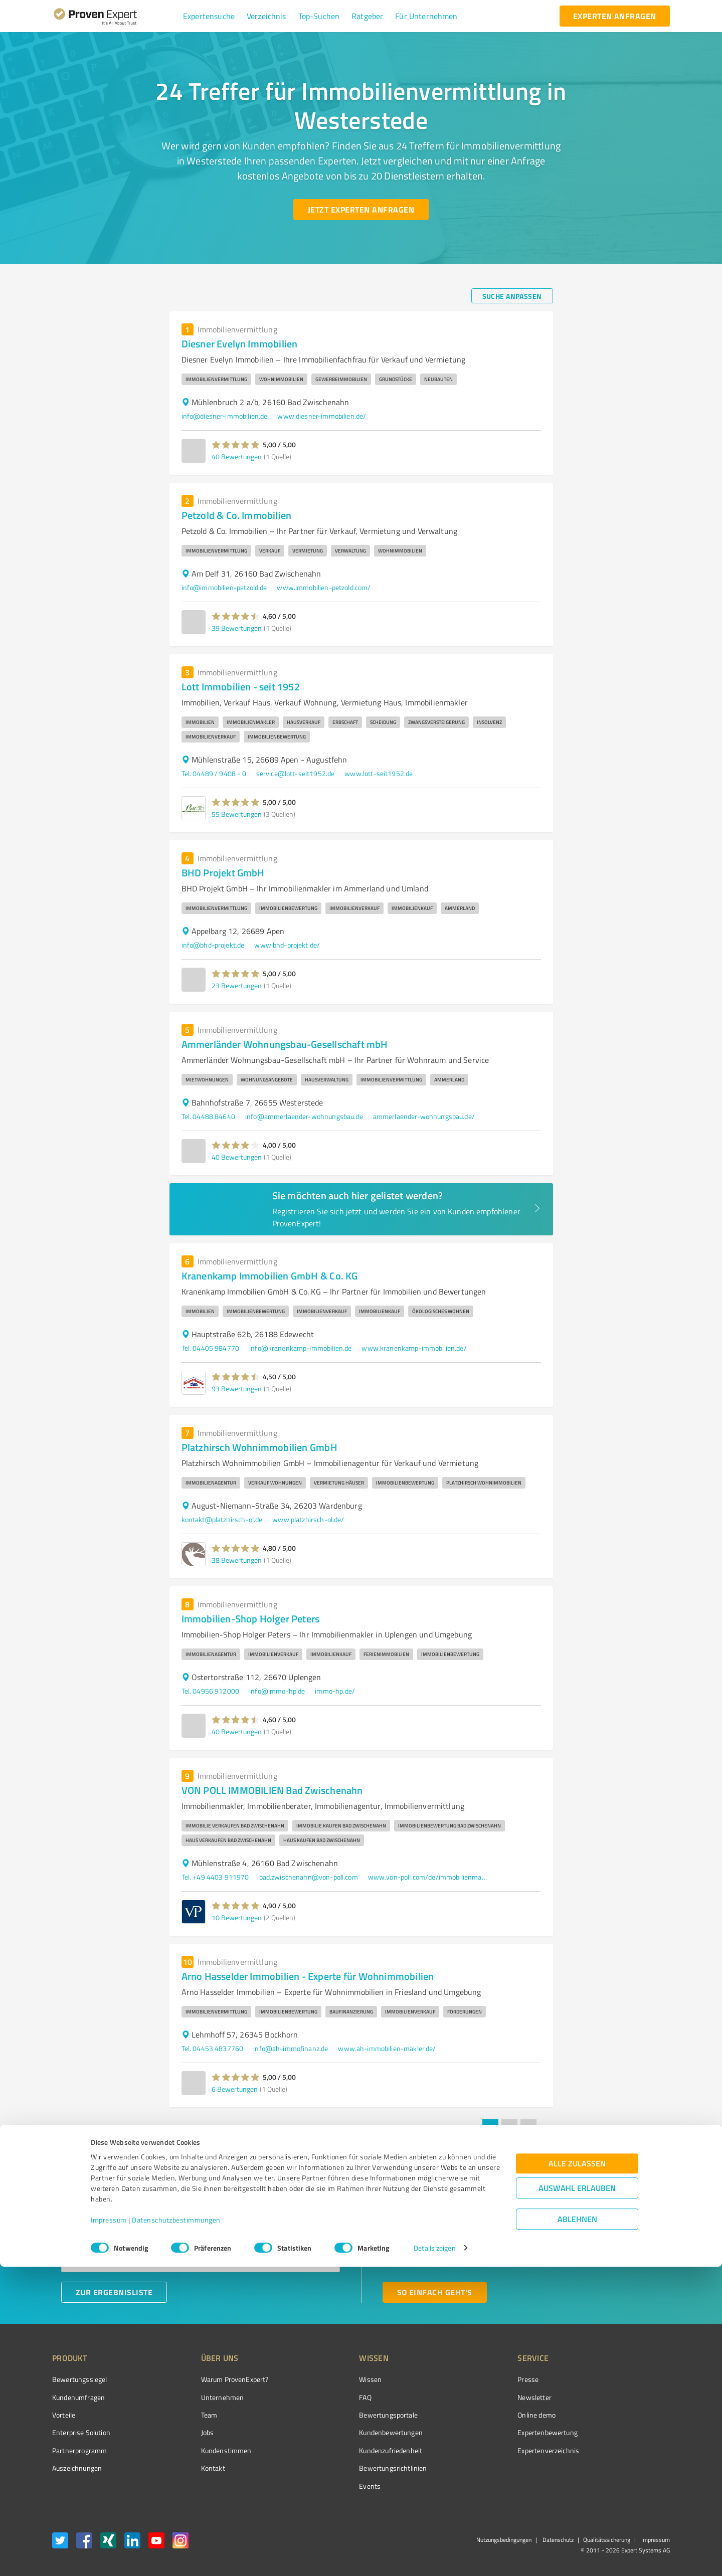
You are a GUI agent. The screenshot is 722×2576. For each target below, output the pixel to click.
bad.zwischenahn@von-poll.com (308, 1877)
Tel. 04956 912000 (211, 1691)
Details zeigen (434, 2557)
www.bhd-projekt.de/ (287, 945)
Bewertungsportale (350, 2415)
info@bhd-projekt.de (213, 945)
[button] (209, 16)
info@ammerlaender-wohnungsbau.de (304, 1116)
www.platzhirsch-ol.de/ (308, 1519)
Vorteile (63, 2415)
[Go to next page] (547, 2127)
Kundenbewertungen (353, 2432)
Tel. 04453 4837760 (213, 2048)
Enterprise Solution (81, 2432)
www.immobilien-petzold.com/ (324, 587)
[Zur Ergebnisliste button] (114, 2292)
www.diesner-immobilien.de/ (321, 416)
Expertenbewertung (491, 2432)
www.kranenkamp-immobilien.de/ (414, 1348)
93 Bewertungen (237, 1388)
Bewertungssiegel (79, 2379)
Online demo (480, 2415)
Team (190, 2415)
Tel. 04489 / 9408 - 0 (214, 773)
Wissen (332, 2379)
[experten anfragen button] (615, 16)
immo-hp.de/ (335, 1691)
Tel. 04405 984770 (211, 1348)
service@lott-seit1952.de (295, 773)
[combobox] (200, 2229)
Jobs (188, 2432)
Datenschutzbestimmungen (176, 2529)
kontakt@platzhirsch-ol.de (222, 1519)
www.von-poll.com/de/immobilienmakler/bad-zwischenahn (428, 1877)
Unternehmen (203, 2397)
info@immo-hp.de (277, 1691)
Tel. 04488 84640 (208, 1116)
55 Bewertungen (237, 814)
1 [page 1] (490, 2127)
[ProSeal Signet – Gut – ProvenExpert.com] (632, 2398)
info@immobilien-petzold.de (224, 587)
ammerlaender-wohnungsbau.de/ (424, 1116)
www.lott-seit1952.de (378, 773)
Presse (471, 2379)
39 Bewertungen (237, 628)
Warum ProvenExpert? (216, 2379)
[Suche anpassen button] (512, 295)
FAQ (327, 2397)
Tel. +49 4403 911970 (215, 1877)
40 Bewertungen (237, 456)
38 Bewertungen (237, 1560)
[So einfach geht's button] (435, 2292)
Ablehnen (577, 2528)
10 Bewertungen (237, 1917)
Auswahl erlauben (577, 2497)
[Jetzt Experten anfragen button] (361, 209)
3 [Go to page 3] (528, 2127)
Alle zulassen (577, 2472)
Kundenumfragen (78, 2397)
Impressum (109, 2529)
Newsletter (478, 2397)
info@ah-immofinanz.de (290, 2048)
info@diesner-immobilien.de (225, 416)
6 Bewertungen (235, 2089)
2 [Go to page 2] (509, 2127)
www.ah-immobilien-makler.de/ (387, 2048)
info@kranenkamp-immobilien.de (300, 1348)
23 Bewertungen (237, 985)
